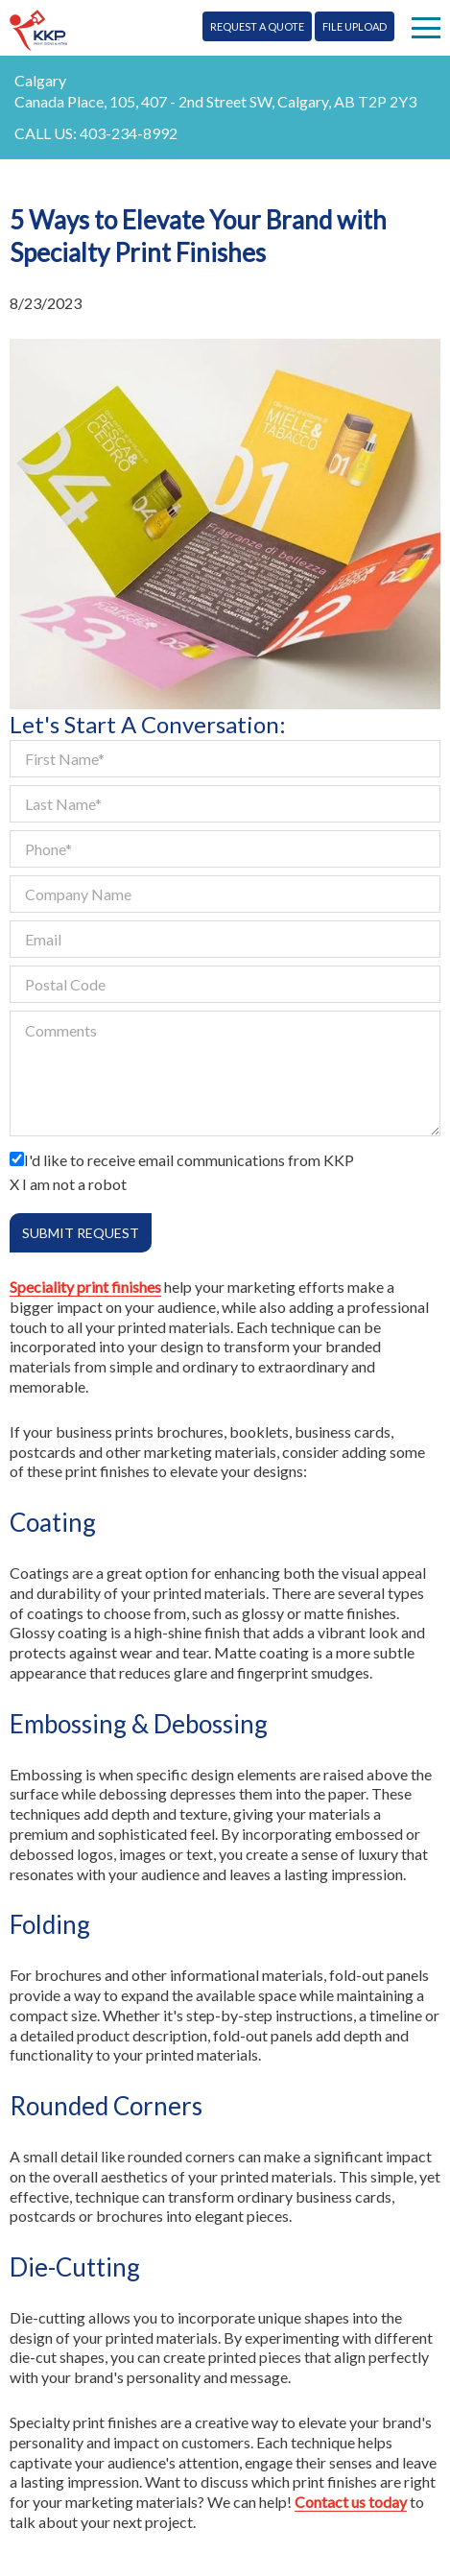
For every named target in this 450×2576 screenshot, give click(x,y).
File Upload (354, 26)
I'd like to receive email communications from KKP (189, 1160)
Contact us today (351, 2502)
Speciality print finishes (85, 1286)
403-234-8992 (129, 133)
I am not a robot (74, 1184)
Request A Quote (257, 26)
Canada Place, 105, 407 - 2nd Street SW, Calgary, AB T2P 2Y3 (215, 101)
